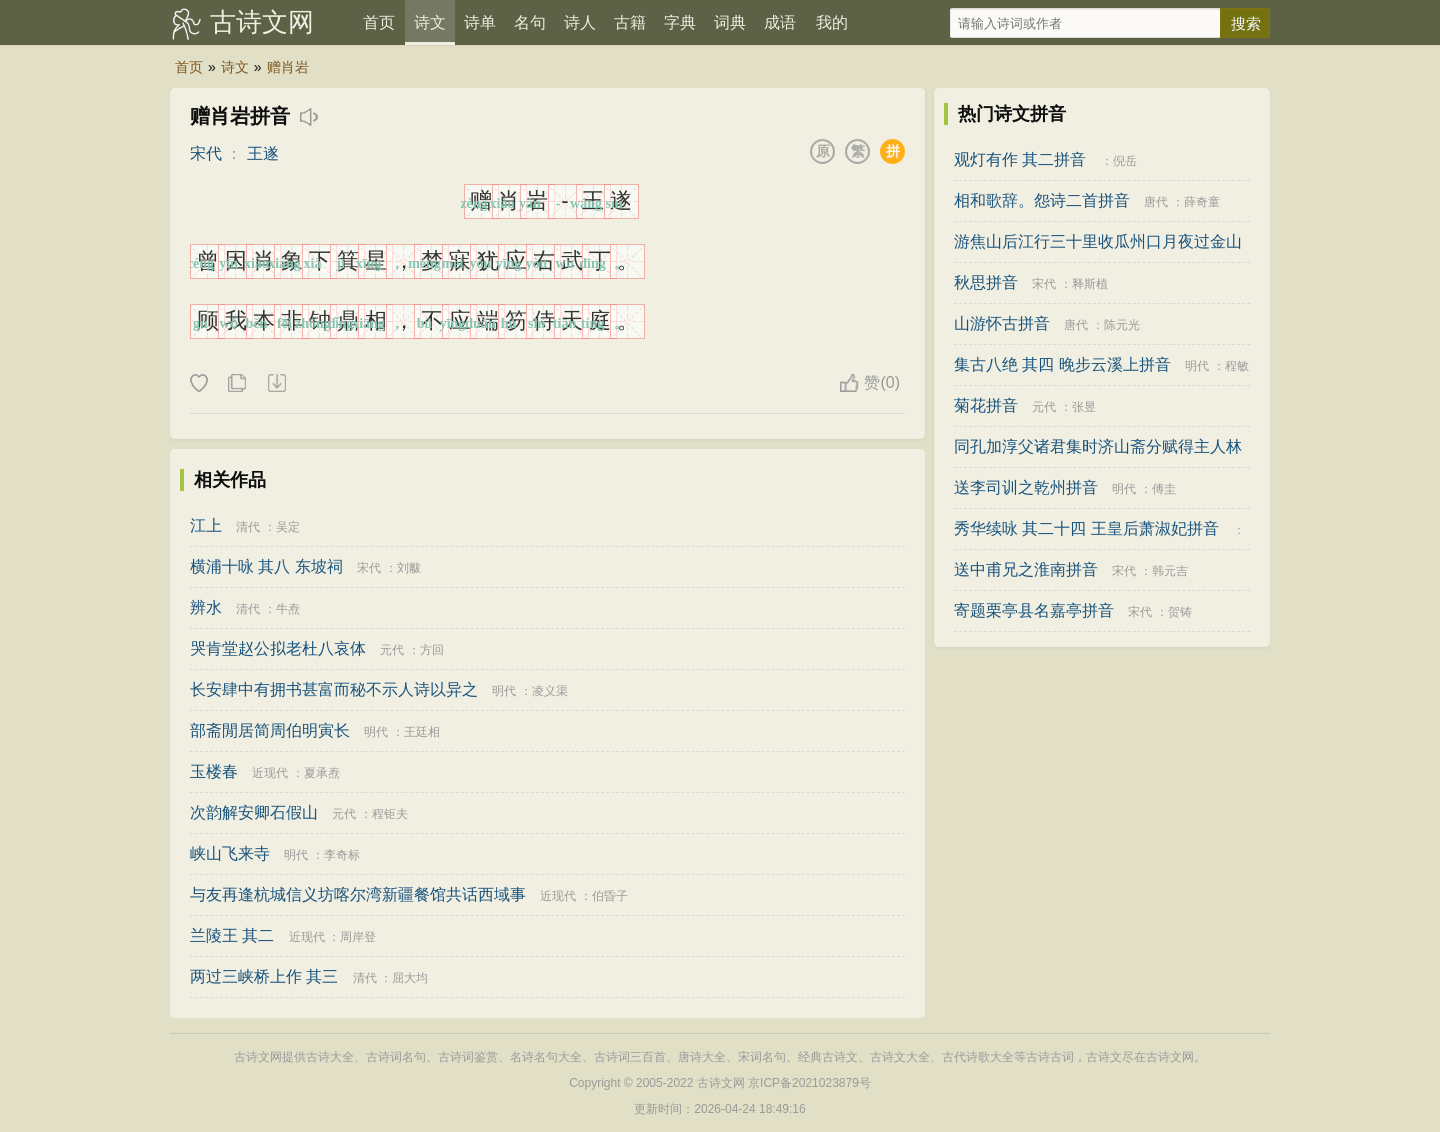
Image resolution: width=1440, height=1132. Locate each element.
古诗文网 (262, 22)
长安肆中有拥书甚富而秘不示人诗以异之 (334, 689)
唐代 (1156, 202)
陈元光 (1122, 325)
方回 (432, 650)
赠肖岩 (288, 67)
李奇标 (342, 855)
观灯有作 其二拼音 (1020, 159)
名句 (530, 22)
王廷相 (422, 732)
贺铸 (1180, 612)
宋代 (206, 153)
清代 (248, 527)
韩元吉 (1170, 571)
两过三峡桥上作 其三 (264, 976)
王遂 (263, 153)
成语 (780, 22)
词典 (730, 22)
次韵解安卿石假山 (254, 812)
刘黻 (409, 568)
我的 (832, 22)
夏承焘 (322, 773)
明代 (504, 691)
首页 (379, 22)
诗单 (480, 22)
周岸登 (358, 937)
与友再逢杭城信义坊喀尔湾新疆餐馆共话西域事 (358, 894)
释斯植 (1090, 284)
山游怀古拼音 (1002, 323)
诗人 (580, 22)
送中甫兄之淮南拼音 (1026, 569)
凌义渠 (550, 691)
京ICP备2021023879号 (809, 1083)
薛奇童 (1202, 202)
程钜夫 (390, 814)
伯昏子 (610, 896)
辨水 (206, 607)
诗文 (430, 22)
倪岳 (1125, 161)
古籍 (630, 22)
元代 (392, 650)
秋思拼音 (986, 282)
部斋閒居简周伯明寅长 (270, 730)
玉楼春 (214, 771)
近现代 (270, 773)
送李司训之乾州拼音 (1026, 487)
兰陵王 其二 (232, 935)
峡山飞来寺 (230, 853)
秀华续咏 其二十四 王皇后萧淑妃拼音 (1086, 528)
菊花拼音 (986, 405)
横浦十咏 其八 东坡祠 (266, 566)
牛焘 (288, 609)
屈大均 (410, 978)
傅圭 (1164, 489)
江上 (206, 525)
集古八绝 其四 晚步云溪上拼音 (1062, 364)
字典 (680, 22)
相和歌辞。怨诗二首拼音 (1042, 200)
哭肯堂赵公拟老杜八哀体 (278, 648)
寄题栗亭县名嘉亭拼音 (1034, 610)
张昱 (1084, 407)
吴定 (288, 527)
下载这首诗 (276, 384)
